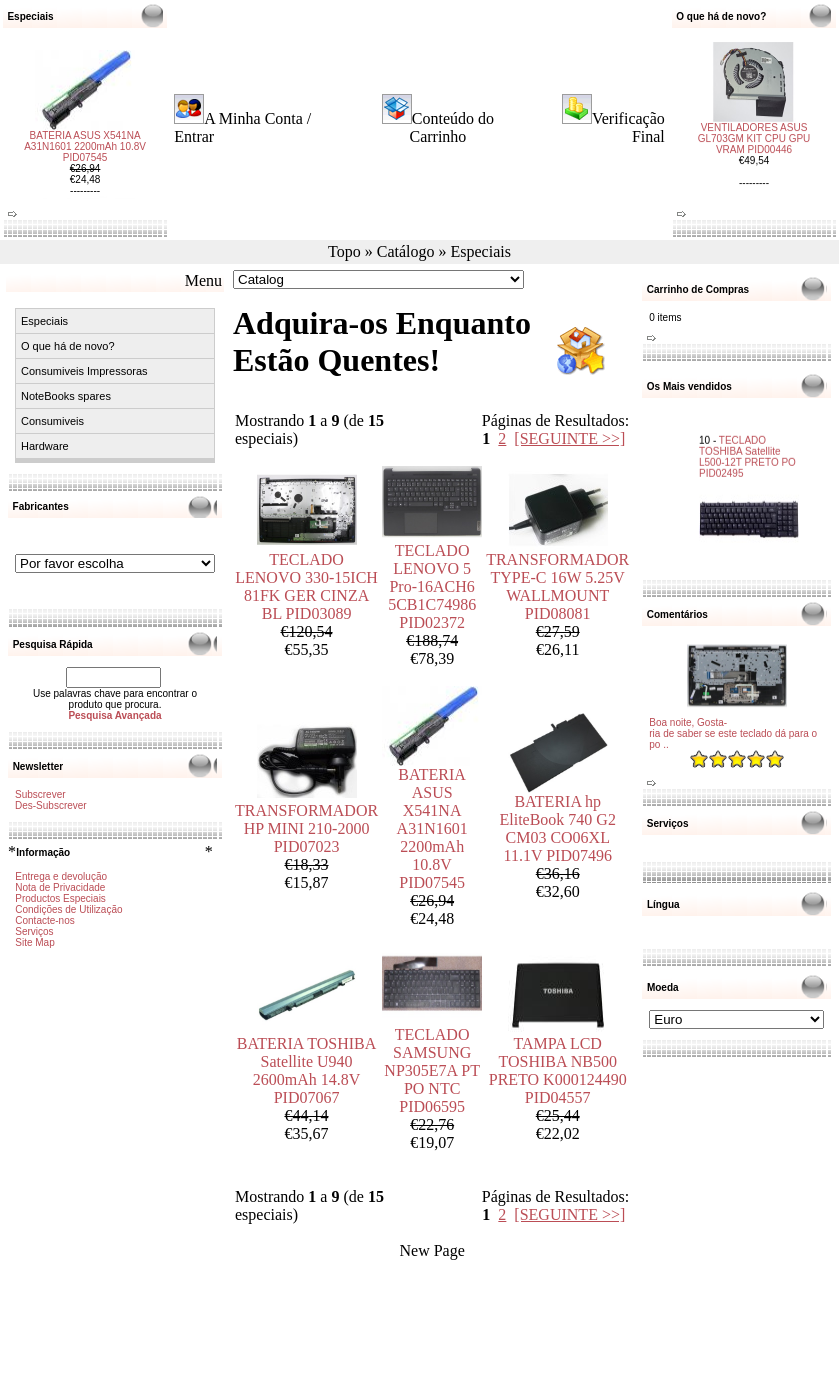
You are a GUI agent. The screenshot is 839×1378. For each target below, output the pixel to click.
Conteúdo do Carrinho (451, 127)
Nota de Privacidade (60, 887)
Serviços (34, 931)
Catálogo (406, 251)
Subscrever (40, 794)
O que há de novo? (68, 346)
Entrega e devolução (61, 876)
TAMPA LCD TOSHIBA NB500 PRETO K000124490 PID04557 (558, 1070)
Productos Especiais (60, 898)
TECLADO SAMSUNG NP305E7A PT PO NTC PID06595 (432, 1070)
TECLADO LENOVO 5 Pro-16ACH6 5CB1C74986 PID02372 (432, 586)
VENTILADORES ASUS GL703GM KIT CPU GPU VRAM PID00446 (754, 130)
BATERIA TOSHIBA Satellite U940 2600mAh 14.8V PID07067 (306, 1070)
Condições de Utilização (68, 909)
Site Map (34, 942)
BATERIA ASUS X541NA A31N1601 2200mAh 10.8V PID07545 (85, 154)
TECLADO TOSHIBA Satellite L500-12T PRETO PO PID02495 (747, 447)
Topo (344, 251)
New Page (431, 1250)
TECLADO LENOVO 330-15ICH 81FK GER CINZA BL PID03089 (306, 586)
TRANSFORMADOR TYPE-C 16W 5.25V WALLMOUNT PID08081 (557, 586)
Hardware (45, 446)
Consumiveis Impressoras (84, 371)
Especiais (481, 251)
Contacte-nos (44, 920)
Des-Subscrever (51, 805)
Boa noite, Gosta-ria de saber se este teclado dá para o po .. (733, 733)
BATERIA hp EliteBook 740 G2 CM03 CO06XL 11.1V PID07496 (557, 828)
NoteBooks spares (66, 396)
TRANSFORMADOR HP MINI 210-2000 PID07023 (306, 828)
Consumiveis (52, 421)
